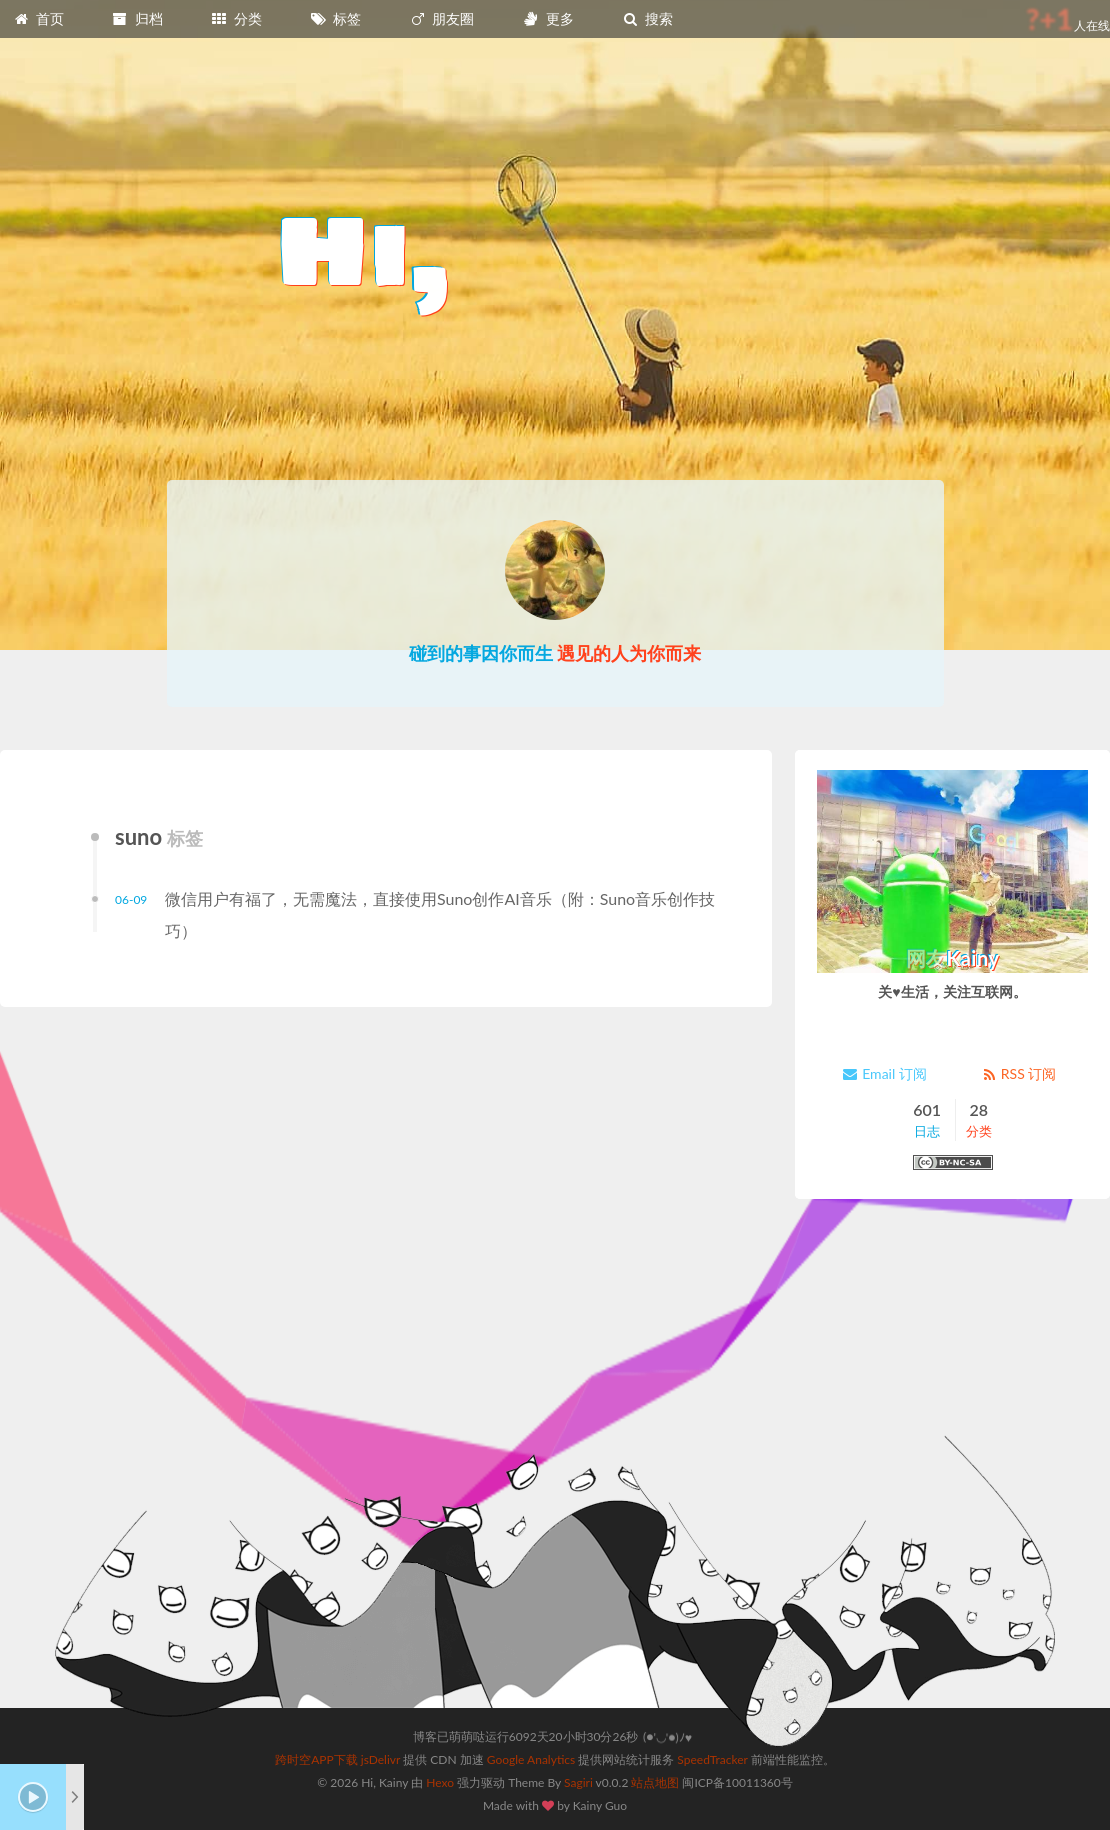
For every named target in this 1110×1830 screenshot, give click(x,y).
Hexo (440, 1782)
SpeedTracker (712, 1759)
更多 (548, 18)
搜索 (647, 18)
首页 (38, 18)
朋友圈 (442, 18)
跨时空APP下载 (316, 1759)
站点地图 (655, 1782)
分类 (236, 18)
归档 (137, 18)
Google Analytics (531, 1759)
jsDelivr (380, 1759)
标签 (336, 18)
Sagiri (578, 1782)
